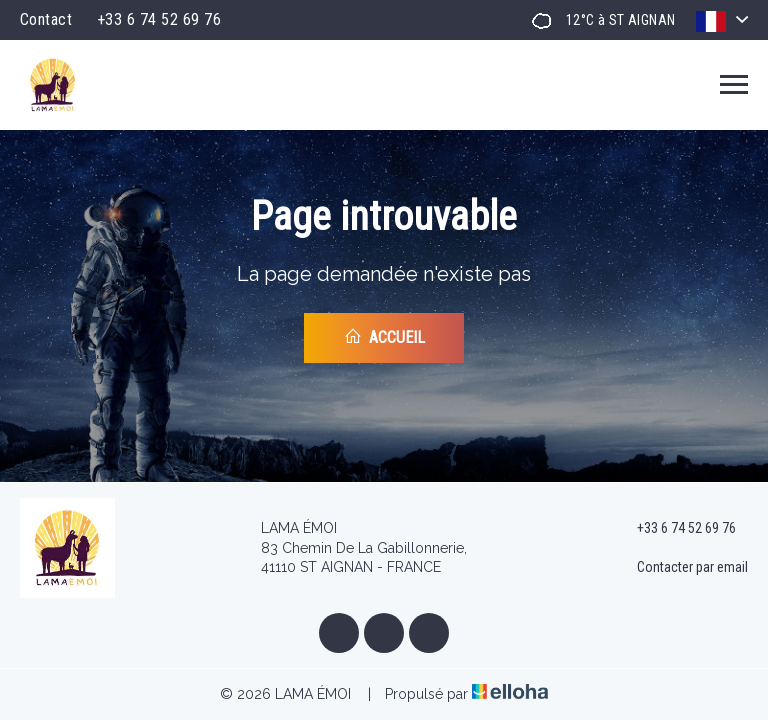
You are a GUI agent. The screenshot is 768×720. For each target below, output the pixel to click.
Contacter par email (681, 568)
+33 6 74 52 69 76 (675, 529)
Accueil (384, 337)
